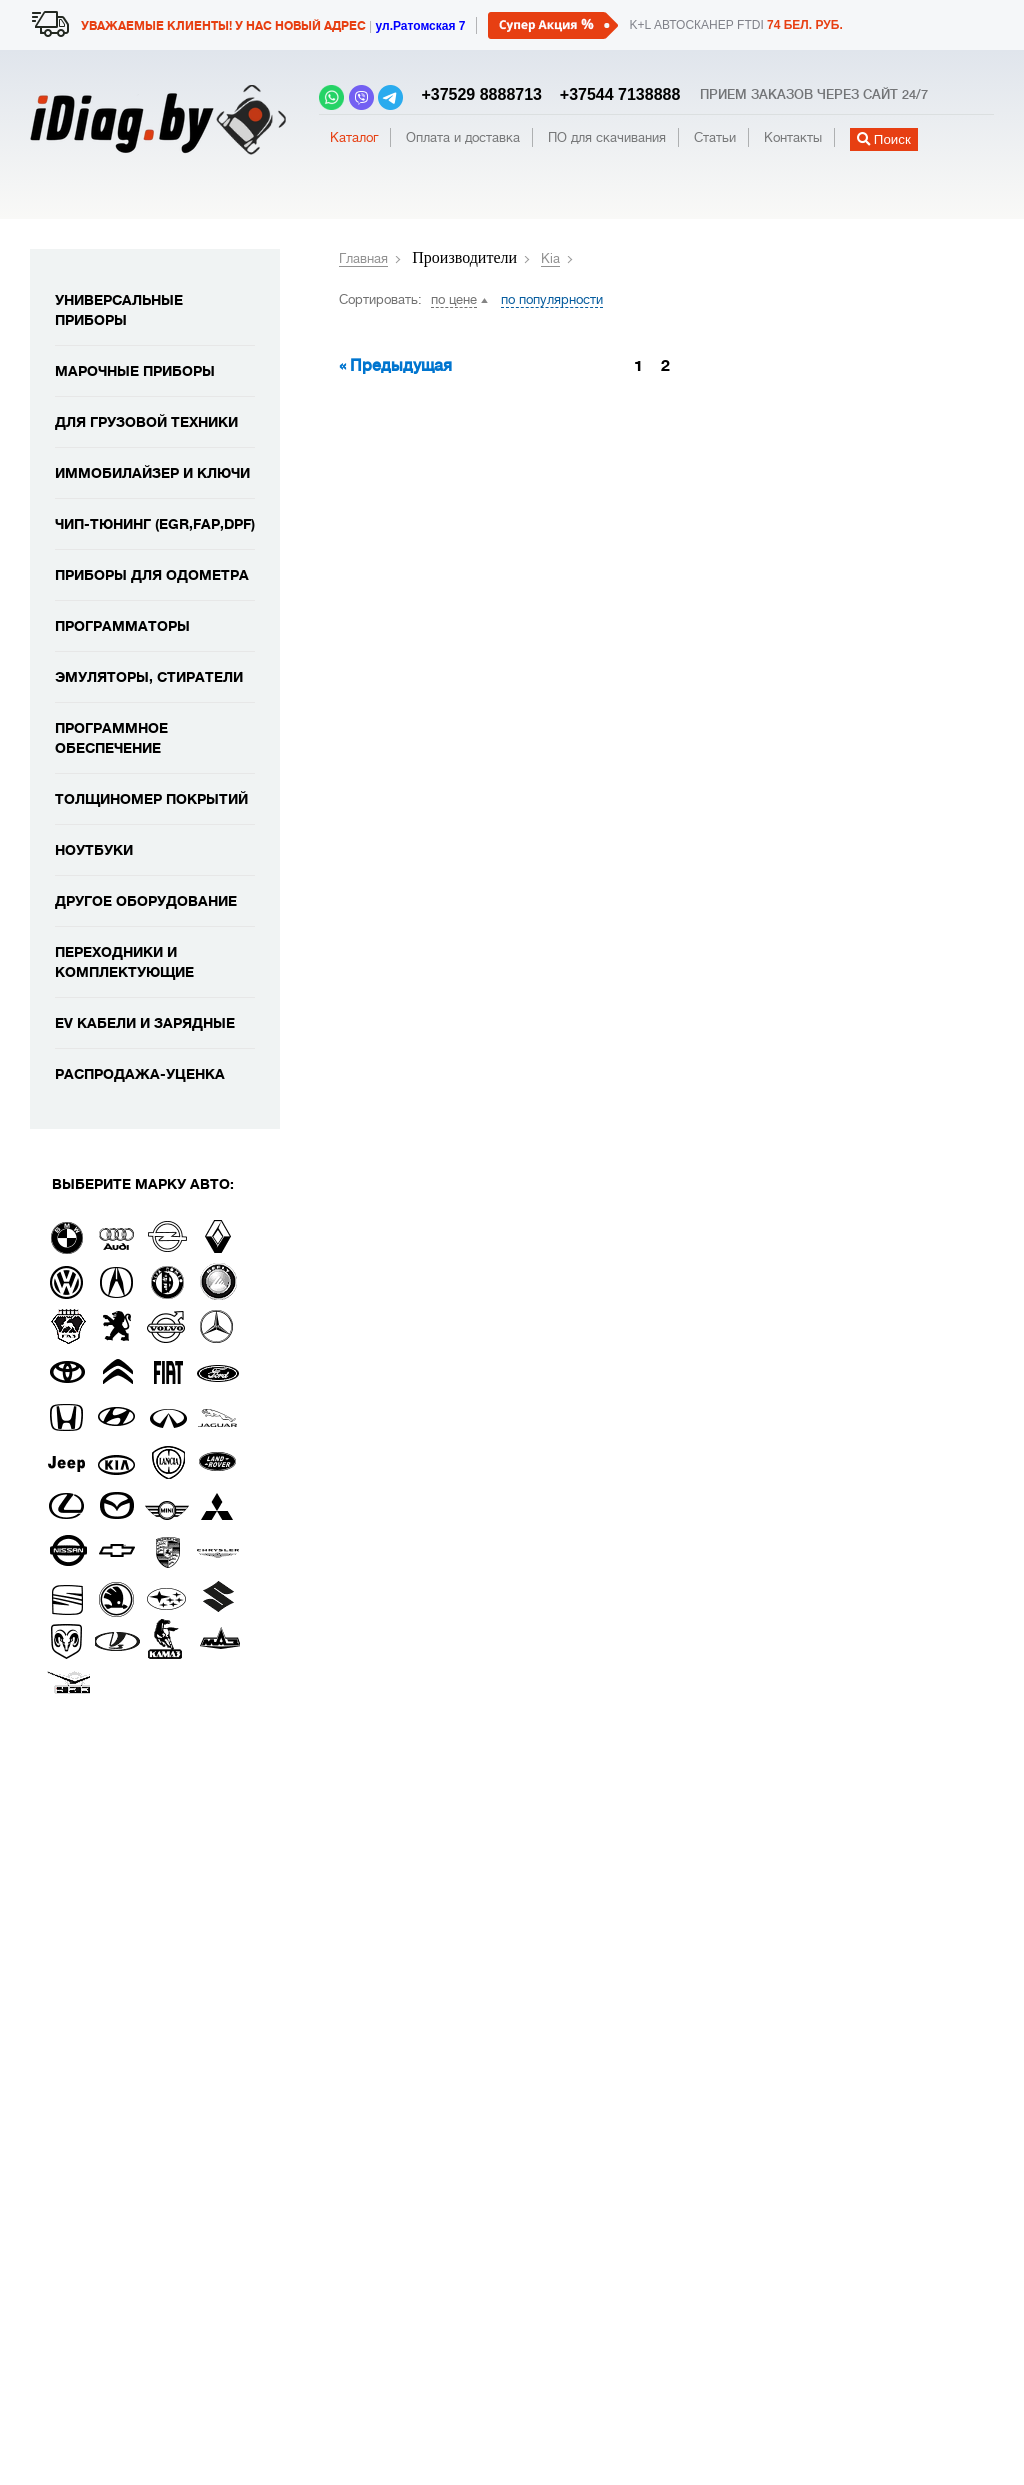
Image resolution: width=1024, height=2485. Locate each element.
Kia (550, 258)
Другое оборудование (146, 901)
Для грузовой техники (146, 422)
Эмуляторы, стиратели (149, 677)
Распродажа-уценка (140, 1074)
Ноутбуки (94, 850)
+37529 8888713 (477, 94)
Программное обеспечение (111, 738)
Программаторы (122, 626)
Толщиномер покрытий (151, 799)
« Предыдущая (395, 366)
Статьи (715, 137)
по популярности (552, 299)
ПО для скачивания (607, 137)
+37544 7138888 (613, 94)
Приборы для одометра (152, 575)
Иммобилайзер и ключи (152, 473)
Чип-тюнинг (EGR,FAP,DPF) (155, 524)
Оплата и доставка (463, 137)
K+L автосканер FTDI (735, 25)
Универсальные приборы (119, 310)
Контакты (793, 137)
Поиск (884, 139)
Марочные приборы (135, 371)
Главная (363, 258)
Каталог (354, 137)
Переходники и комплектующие (124, 962)
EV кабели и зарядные (145, 1023)
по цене (454, 299)
